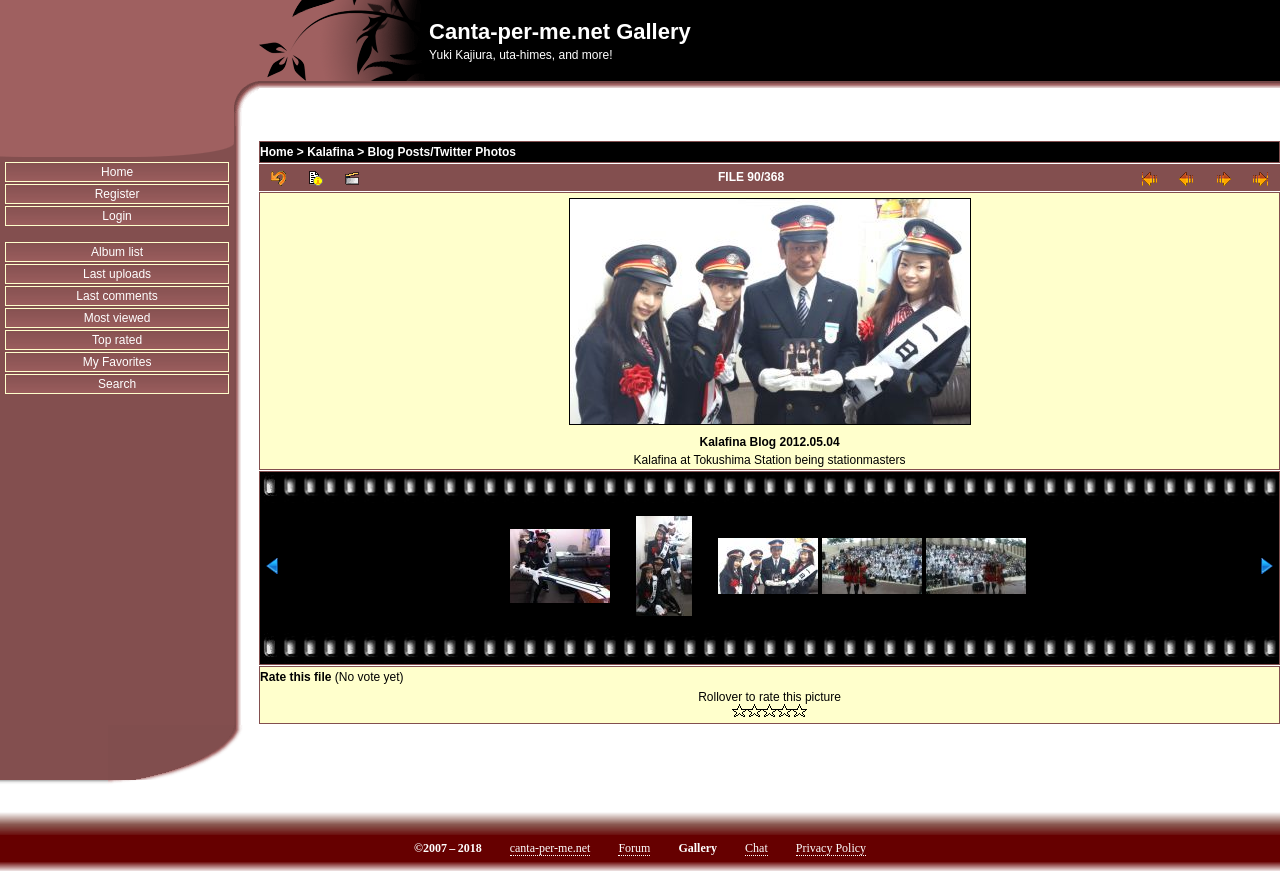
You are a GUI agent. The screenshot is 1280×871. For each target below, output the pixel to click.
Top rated (117, 340)
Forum (634, 848)
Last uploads (117, 274)
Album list (117, 252)
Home (117, 172)
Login (116, 216)
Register (117, 194)
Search (117, 384)
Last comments (116, 296)
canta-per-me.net (550, 848)
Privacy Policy (831, 848)
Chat (756, 848)
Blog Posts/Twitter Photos (442, 152)
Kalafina (330, 152)
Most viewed (117, 318)
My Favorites (117, 362)
